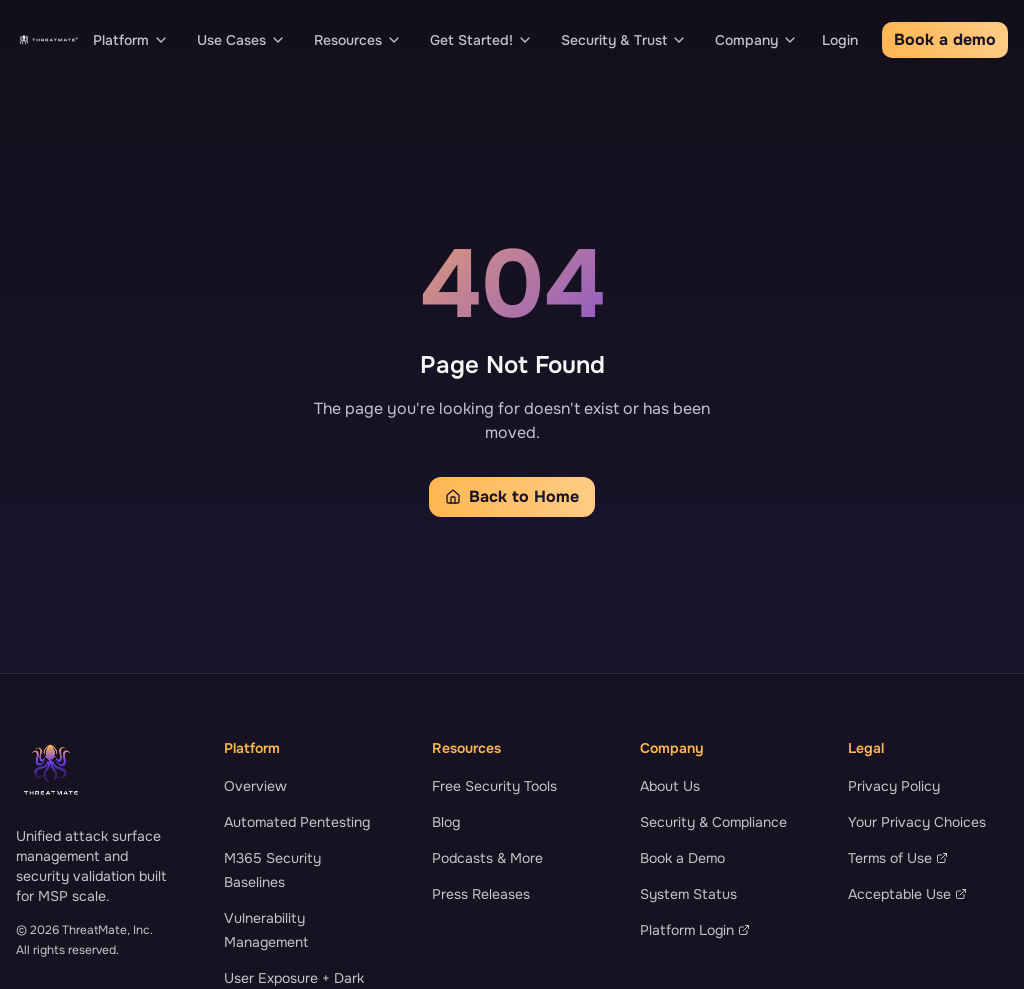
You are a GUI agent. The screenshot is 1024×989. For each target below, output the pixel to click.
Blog (446, 822)
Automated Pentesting (297, 822)
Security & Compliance (713, 822)
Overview (255, 786)
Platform (131, 40)
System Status (688, 894)
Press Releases (481, 894)
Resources (358, 40)
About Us (670, 786)
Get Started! (481, 40)
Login (840, 40)
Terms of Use (898, 858)
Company (756, 40)
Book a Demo (682, 858)
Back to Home (512, 496)
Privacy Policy (894, 786)
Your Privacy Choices (917, 822)
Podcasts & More (487, 858)
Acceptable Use (907, 894)
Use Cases (241, 40)
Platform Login (695, 930)
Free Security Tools (494, 786)
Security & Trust (624, 40)
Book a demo (945, 39)
